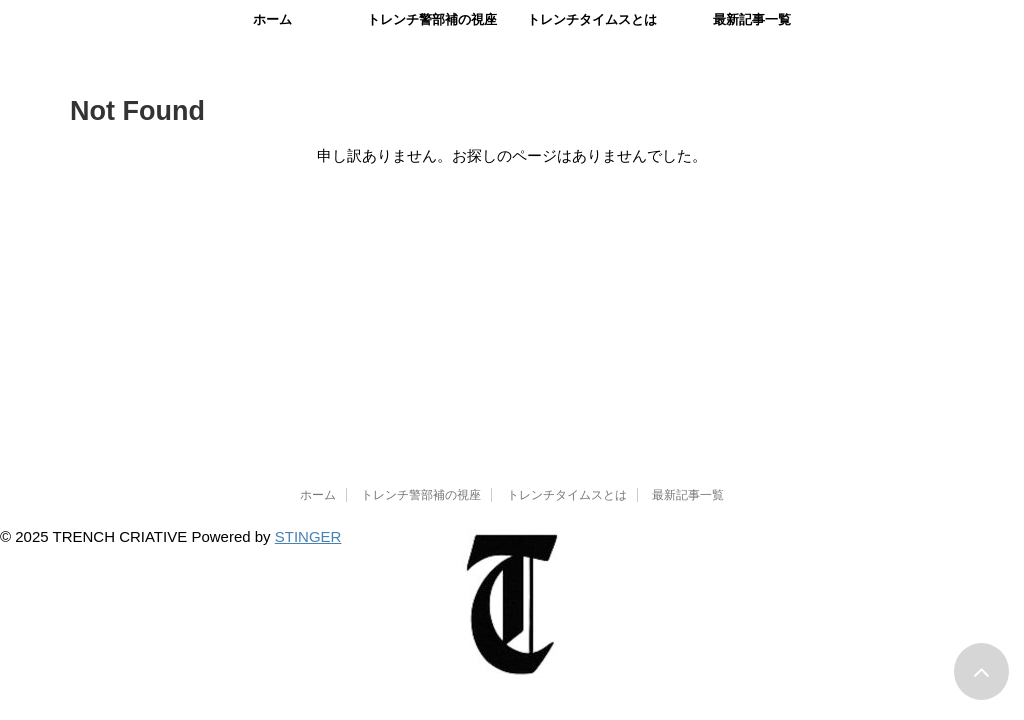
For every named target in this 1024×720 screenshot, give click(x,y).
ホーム (272, 19)
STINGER (308, 536)
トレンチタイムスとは (592, 19)
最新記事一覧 (752, 19)
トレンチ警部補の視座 (432, 19)
